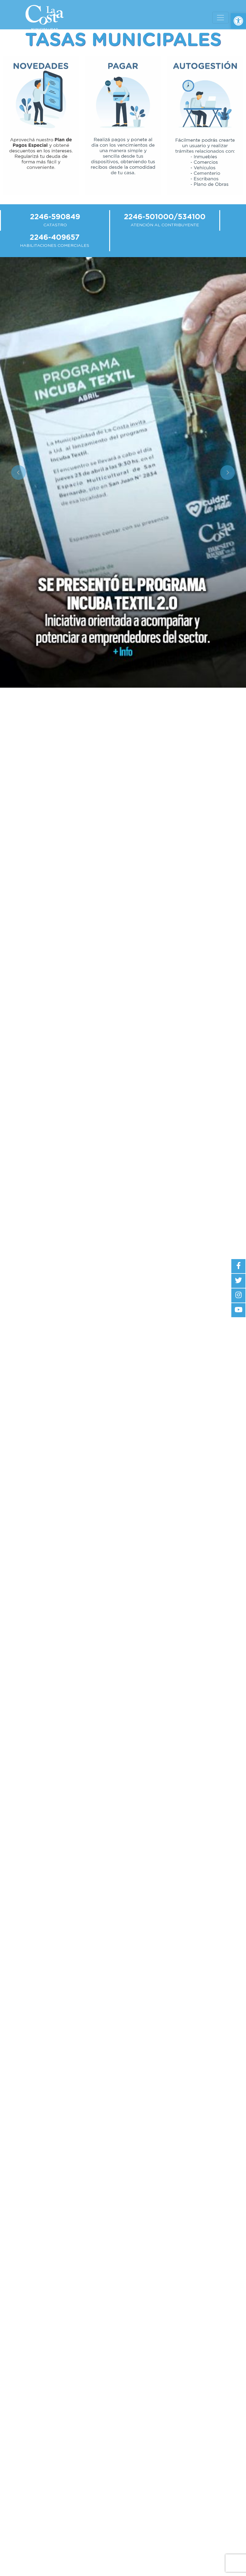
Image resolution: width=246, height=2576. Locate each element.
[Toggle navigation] (220, 17)
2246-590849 (55, 217)
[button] (238, 20)
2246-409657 (55, 237)
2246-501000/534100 (164, 217)
